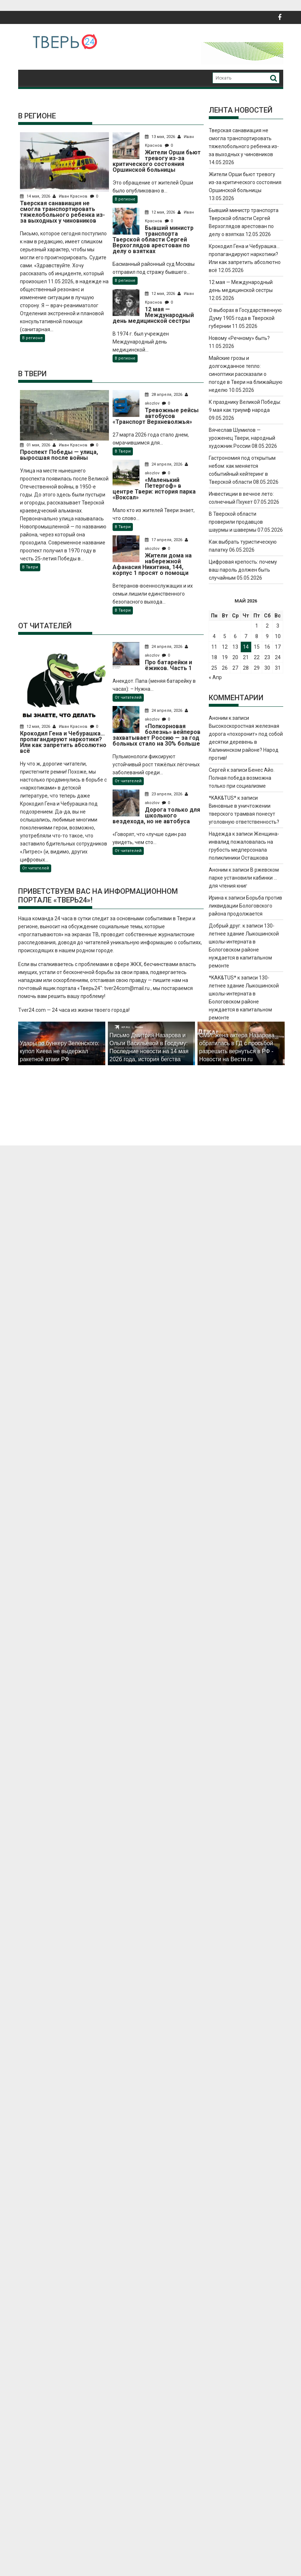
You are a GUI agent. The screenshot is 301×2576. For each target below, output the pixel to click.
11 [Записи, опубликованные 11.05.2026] (214, 647)
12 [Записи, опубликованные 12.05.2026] (225, 647)
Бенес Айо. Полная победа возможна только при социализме (241, 778)
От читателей (35, 868)
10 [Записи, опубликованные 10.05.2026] (278, 636)
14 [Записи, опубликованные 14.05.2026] (246, 647)
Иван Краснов (71, 196)
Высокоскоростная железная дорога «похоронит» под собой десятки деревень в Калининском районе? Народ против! (246, 742)
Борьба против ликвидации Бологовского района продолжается (245, 906)
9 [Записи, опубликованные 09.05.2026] (267, 636)
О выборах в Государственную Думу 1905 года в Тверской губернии (245, 318)
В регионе (32, 338)
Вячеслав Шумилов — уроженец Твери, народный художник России (242, 438)
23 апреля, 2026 (165, 794)
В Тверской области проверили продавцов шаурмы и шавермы (236, 522)
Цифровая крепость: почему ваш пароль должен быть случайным (243, 570)
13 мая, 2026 (161, 136)
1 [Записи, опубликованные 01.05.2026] (256, 626)
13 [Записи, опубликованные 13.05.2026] (235, 647)
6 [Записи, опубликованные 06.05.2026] (235, 636)
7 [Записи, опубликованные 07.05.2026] (245, 636)
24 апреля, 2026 (165, 464)
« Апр (215, 677)
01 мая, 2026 (35, 445)
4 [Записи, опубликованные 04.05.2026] (214, 636)
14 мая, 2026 (35, 196)
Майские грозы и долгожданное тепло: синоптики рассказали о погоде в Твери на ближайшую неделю (245, 374)
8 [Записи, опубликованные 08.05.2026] (256, 636)
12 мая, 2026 (161, 212)
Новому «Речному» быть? (239, 338)
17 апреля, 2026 (165, 539)
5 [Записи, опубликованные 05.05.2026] (224, 636)
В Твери (30, 567)
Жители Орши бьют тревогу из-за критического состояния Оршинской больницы (245, 182)
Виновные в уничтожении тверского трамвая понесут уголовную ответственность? (244, 814)
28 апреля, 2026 (165, 394)
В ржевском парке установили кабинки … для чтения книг (244, 878)
